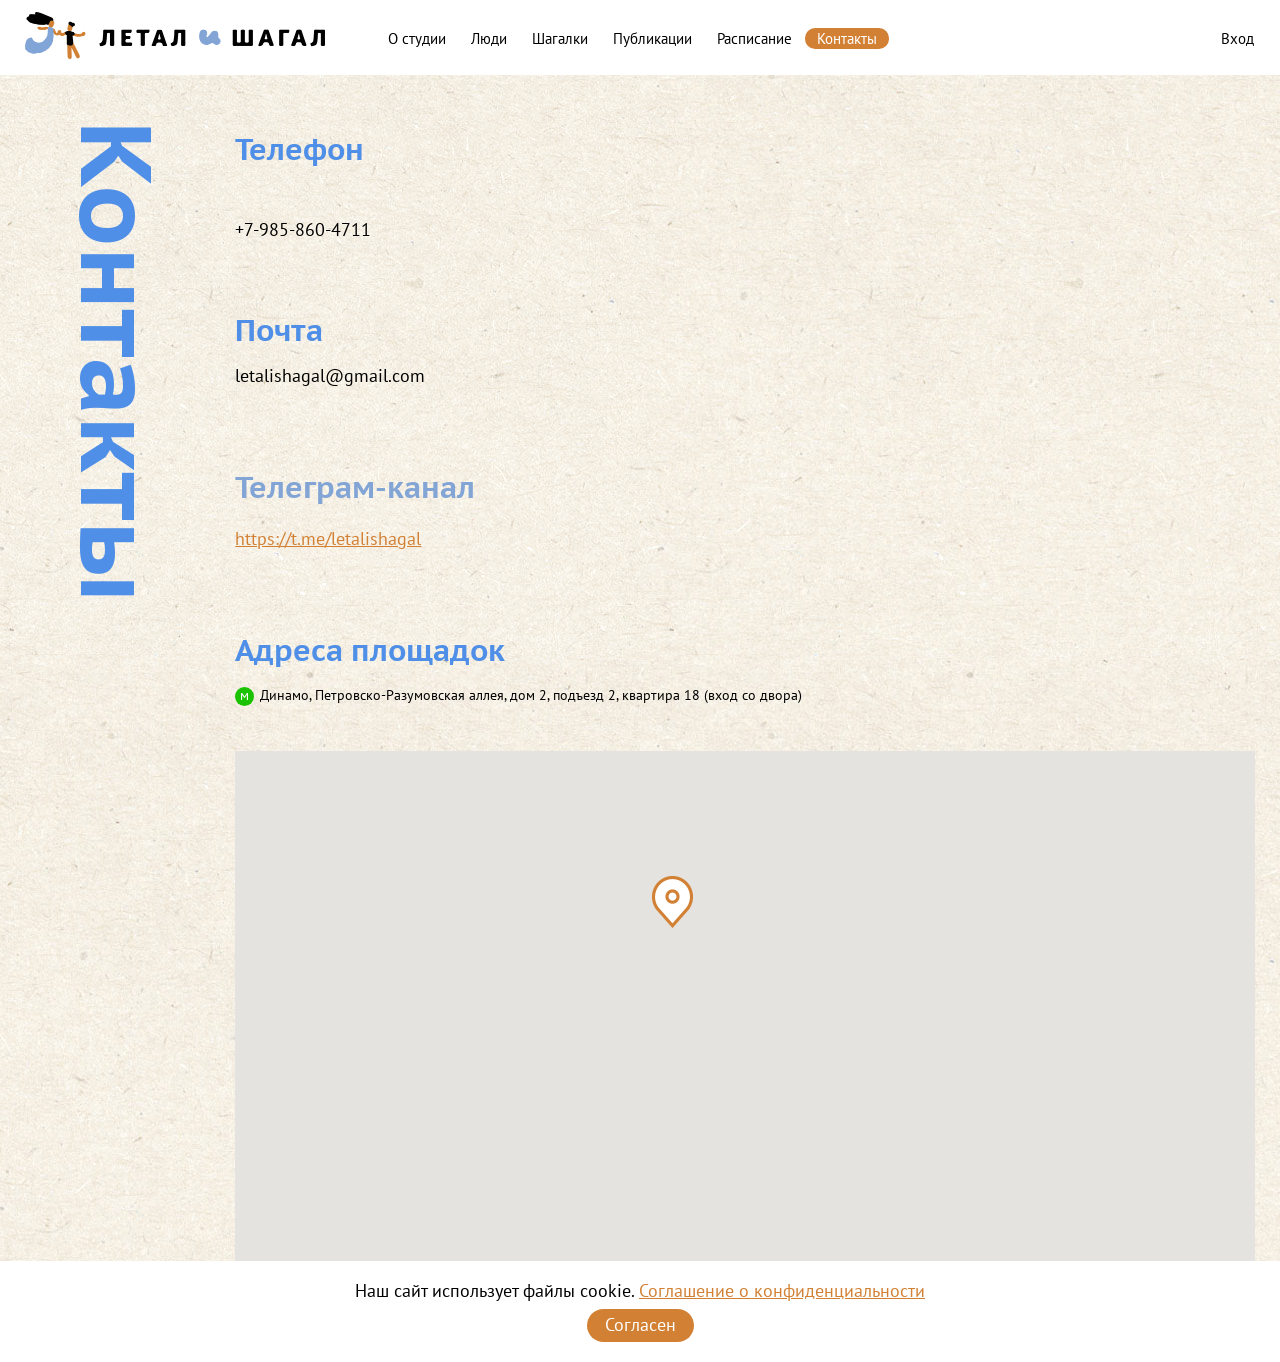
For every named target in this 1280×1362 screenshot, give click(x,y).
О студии (417, 38)
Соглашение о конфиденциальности (782, 1290)
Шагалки (560, 38)
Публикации (652, 38)
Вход (1237, 38)
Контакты (847, 38)
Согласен (640, 1324)
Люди (489, 38)
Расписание (754, 38)
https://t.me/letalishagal (328, 538)
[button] (672, 902)
